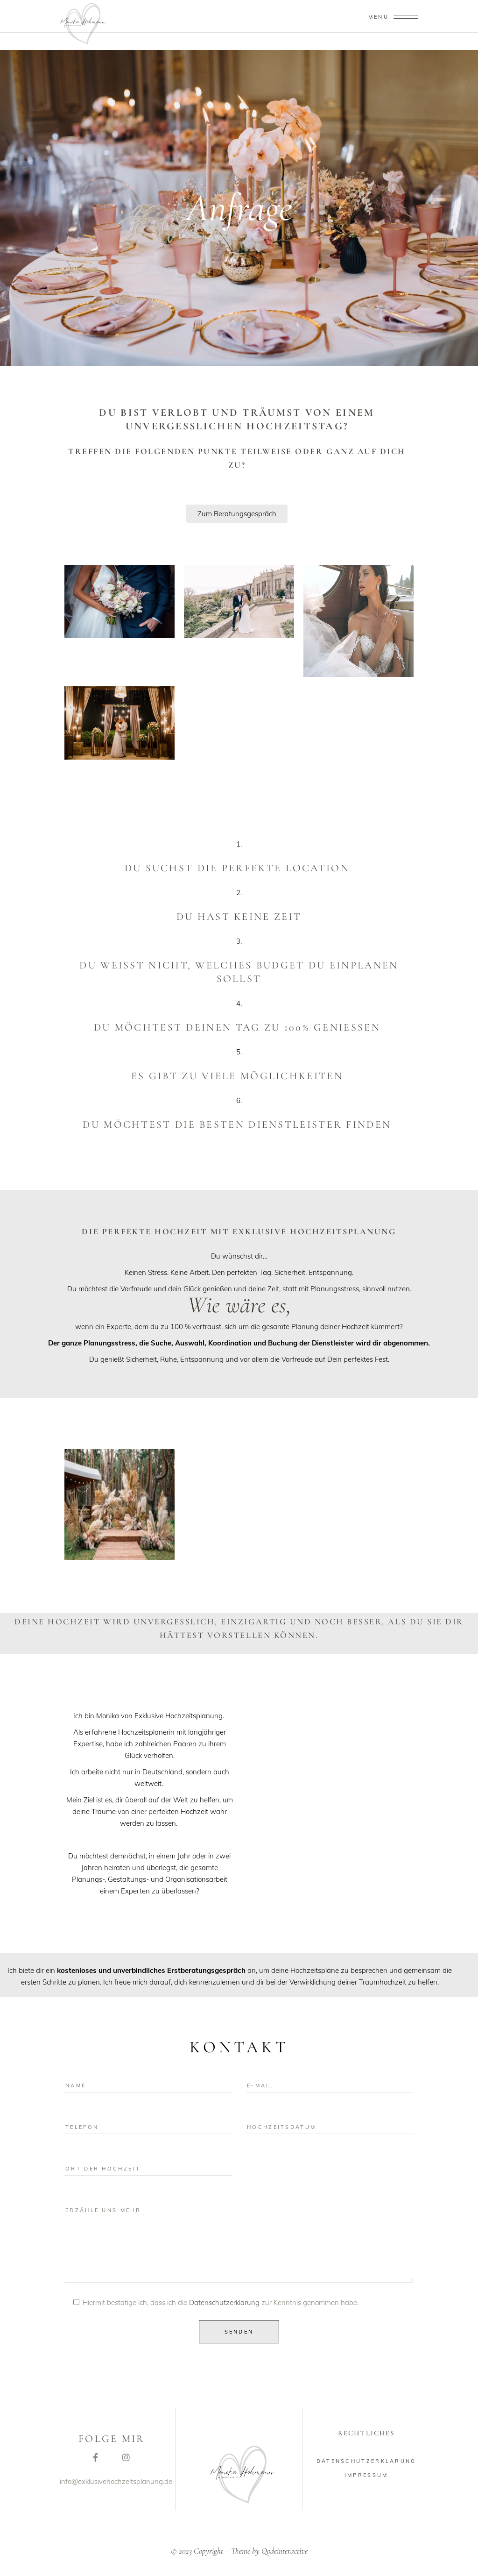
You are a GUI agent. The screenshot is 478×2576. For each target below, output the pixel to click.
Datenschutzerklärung (224, 2302)
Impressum (366, 2475)
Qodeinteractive (284, 2551)
